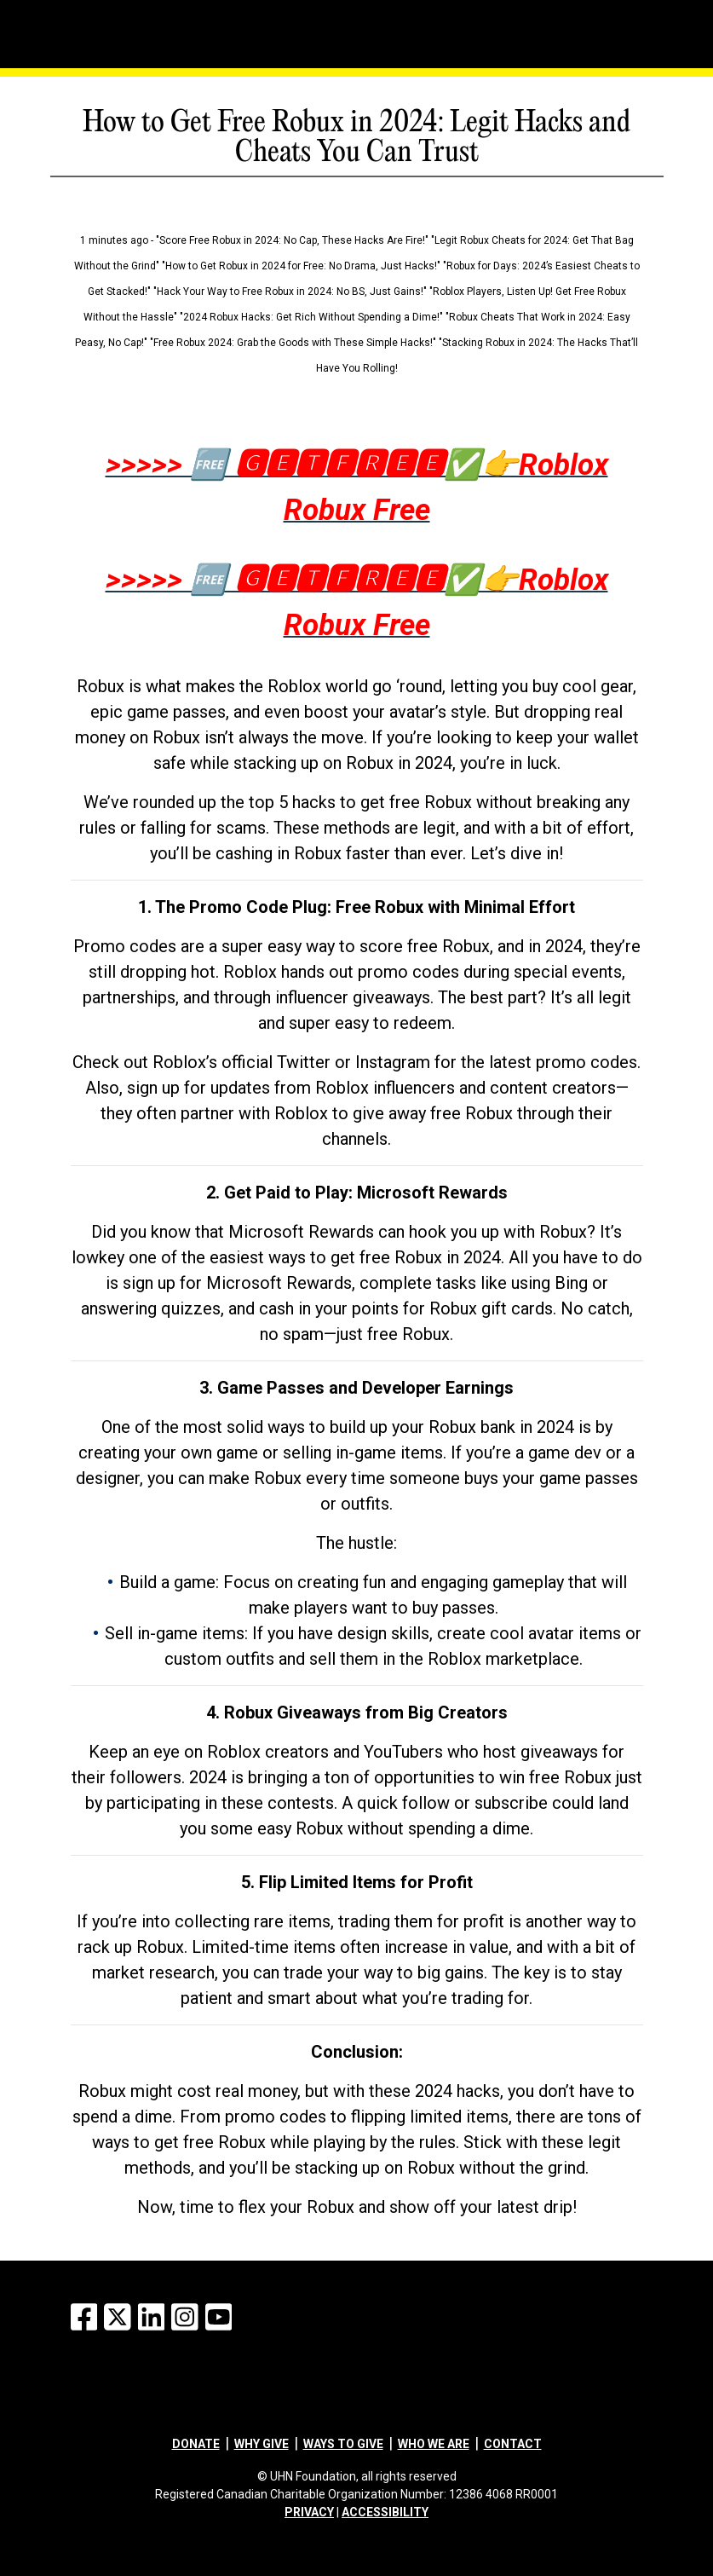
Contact (513, 2444)
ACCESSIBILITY (385, 2512)
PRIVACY (309, 2512)
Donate (196, 2444)
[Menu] (59, 30)
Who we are (433, 2444)
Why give (261, 2444)
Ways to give (343, 2444)
